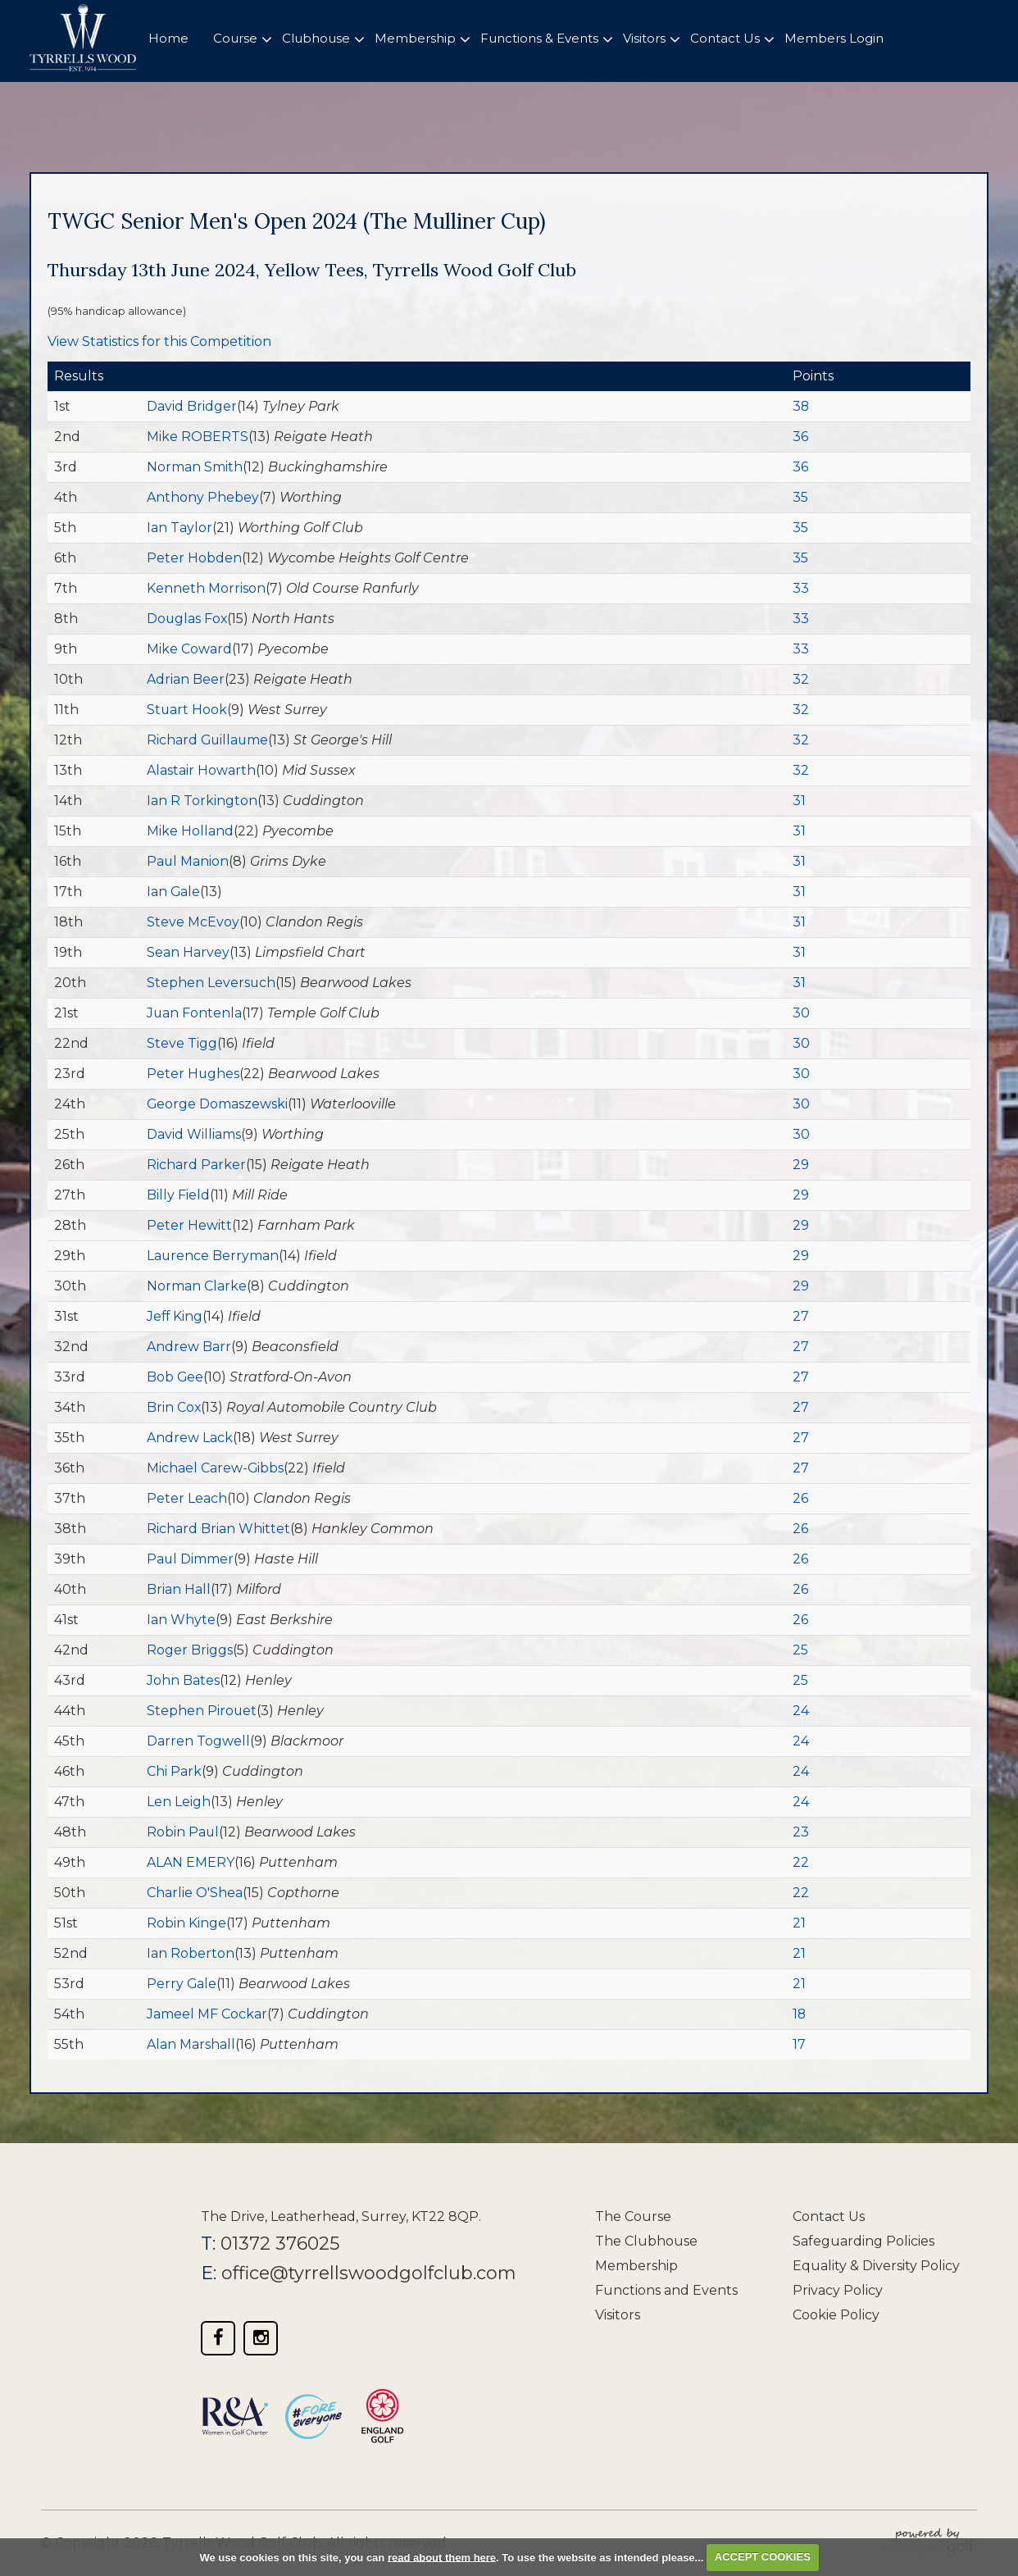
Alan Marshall (191, 2044)
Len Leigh (179, 1801)
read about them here (442, 2557)
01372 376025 (279, 2243)
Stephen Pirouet (202, 1710)
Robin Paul (183, 1832)
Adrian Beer (186, 679)
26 (800, 1498)
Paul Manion (188, 861)
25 (800, 1650)
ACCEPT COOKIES (763, 2557)
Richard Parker (196, 1164)
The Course (633, 2216)
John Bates (183, 1680)
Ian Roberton (190, 1953)
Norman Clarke (197, 1286)
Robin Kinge (186, 1923)
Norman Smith (195, 467)
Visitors (617, 2315)
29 (801, 1164)
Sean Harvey (188, 952)
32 (801, 679)
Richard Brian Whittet (218, 1528)
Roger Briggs (190, 1650)
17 (799, 2044)
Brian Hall (179, 1589)
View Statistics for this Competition (159, 341)
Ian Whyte (181, 1619)
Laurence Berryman (213, 1255)
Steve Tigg (182, 1043)
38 (801, 406)
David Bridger (192, 406)
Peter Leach (187, 1498)
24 (801, 1710)
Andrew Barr (189, 1346)
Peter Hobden (194, 558)
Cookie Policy (836, 2315)
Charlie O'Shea (195, 1892)
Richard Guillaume (208, 740)
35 (800, 497)
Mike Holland (190, 831)
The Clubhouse (646, 2241)
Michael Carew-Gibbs (215, 1468)
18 (800, 2014)
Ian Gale (174, 891)
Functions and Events (666, 2290)
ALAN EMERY (190, 1862)
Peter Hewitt (189, 1225)
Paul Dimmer (190, 1559)
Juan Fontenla (195, 1013)
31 (799, 800)
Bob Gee (175, 1377)
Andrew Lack (190, 1437)
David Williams (194, 1134)
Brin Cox (174, 1407)
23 (801, 1832)
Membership (636, 2265)
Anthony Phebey (203, 497)
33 (801, 588)
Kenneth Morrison (206, 588)
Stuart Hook (187, 709)
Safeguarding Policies (863, 2241)
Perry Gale (182, 1983)
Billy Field (178, 1195)
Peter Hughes (193, 1073)
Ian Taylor (179, 527)
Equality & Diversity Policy (876, 2265)
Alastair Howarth (201, 770)
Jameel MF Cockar (207, 2014)
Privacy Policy (838, 2290)
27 (801, 1316)
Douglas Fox (188, 618)
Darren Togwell (198, 1741)
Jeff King (175, 1316)
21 (799, 1923)
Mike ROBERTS (197, 436)
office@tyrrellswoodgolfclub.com (370, 2273)
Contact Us (829, 2216)
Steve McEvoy (193, 922)
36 (800, 436)
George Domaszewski (218, 1104)
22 (801, 1862)
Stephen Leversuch (211, 982)
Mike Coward (189, 649)
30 (801, 1013)
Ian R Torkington (202, 800)
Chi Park (174, 1771)
